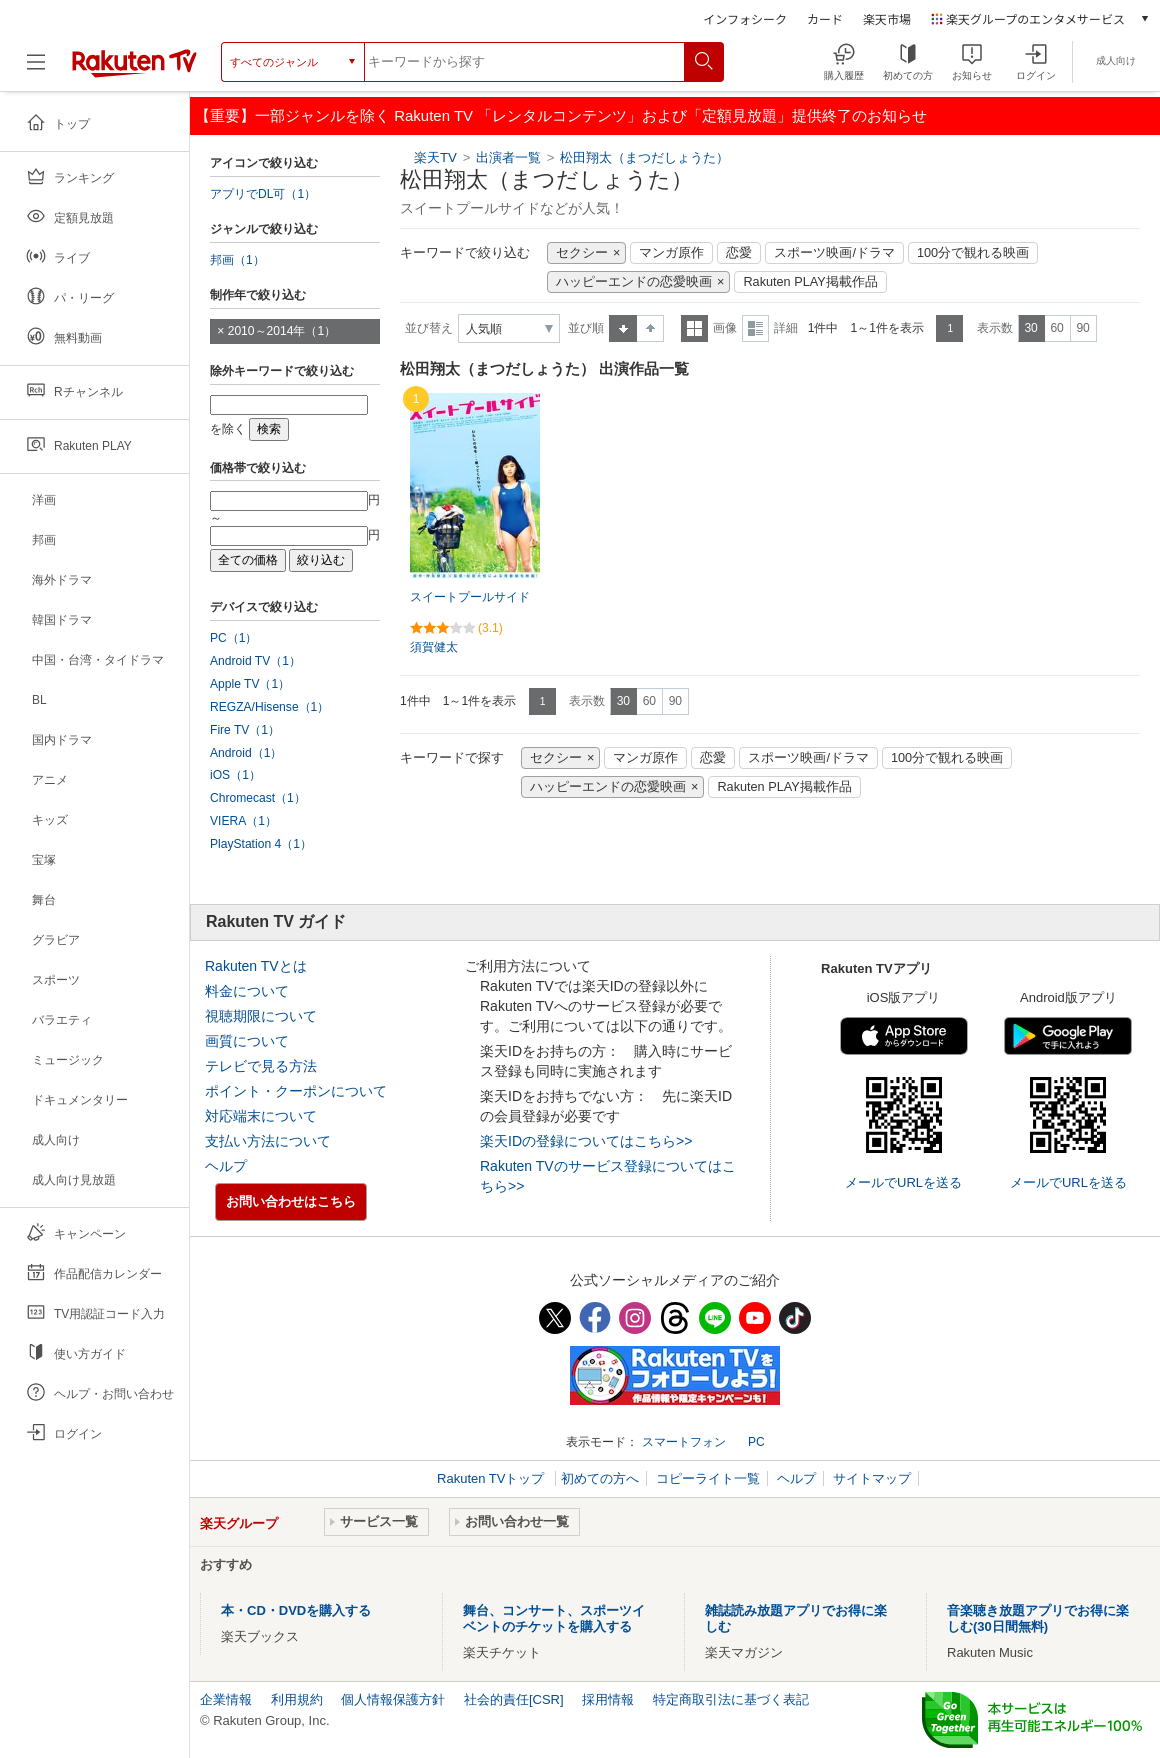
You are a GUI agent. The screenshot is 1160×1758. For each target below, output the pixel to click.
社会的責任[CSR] (514, 1699)
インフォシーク (745, 18)
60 (1056, 328)
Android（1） (246, 753)
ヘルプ (226, 1166)
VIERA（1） (243, 821)
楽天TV (435, 157)
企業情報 (226, 1699)
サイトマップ (872, 1478)
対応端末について (261, 1116)
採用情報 (608, 1699)
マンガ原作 (671, 253)
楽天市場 (887, 18)
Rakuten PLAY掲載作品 (810, 282)
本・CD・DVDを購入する (296, 1610)
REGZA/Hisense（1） (269, 707)
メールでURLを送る (903, 1182)
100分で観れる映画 (973, 253)
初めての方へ (600, 1478)
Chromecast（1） (258, 798)
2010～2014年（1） (282, 331)
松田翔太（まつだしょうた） (644, 157)
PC (756, 1442)
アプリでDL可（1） (263, 194)
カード (825, 18)
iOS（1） (235, 775)
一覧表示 (694, 328)
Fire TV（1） (245, 730)
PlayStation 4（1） (261, 844)
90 (1082, 328)
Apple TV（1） (250, 684)
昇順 (623, 328)
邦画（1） (237, 260)
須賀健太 (434, 647)
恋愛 (739, 253)
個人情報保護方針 (393, 1699)
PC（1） (234, 638)
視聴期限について (261, 1016)
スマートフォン (684, 1442)
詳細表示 (755, 328)
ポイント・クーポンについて (296, 1091)
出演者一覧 (508, 157)
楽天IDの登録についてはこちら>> (586, 1141)
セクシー (582, 253)
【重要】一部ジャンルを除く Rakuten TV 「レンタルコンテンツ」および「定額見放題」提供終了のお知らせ (561, 115)
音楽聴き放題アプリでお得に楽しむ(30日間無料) (1038, 1618)
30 (1030, 328)
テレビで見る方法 (261, 1066)
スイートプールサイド (470, 597)
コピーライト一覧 (708, 1478)
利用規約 (297, 1699)
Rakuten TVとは (256, 966)
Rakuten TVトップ (492, 1478)
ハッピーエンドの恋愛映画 (634, 282)
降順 (650, 328)
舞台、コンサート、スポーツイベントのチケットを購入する (554, 1618)
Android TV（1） (255, 661)
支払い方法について (268, 1141)
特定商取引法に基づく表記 (731, 1699)
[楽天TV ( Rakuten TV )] (134, 69)
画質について (247, 1041)
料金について (247, 991)
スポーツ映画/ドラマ (834, 253)
